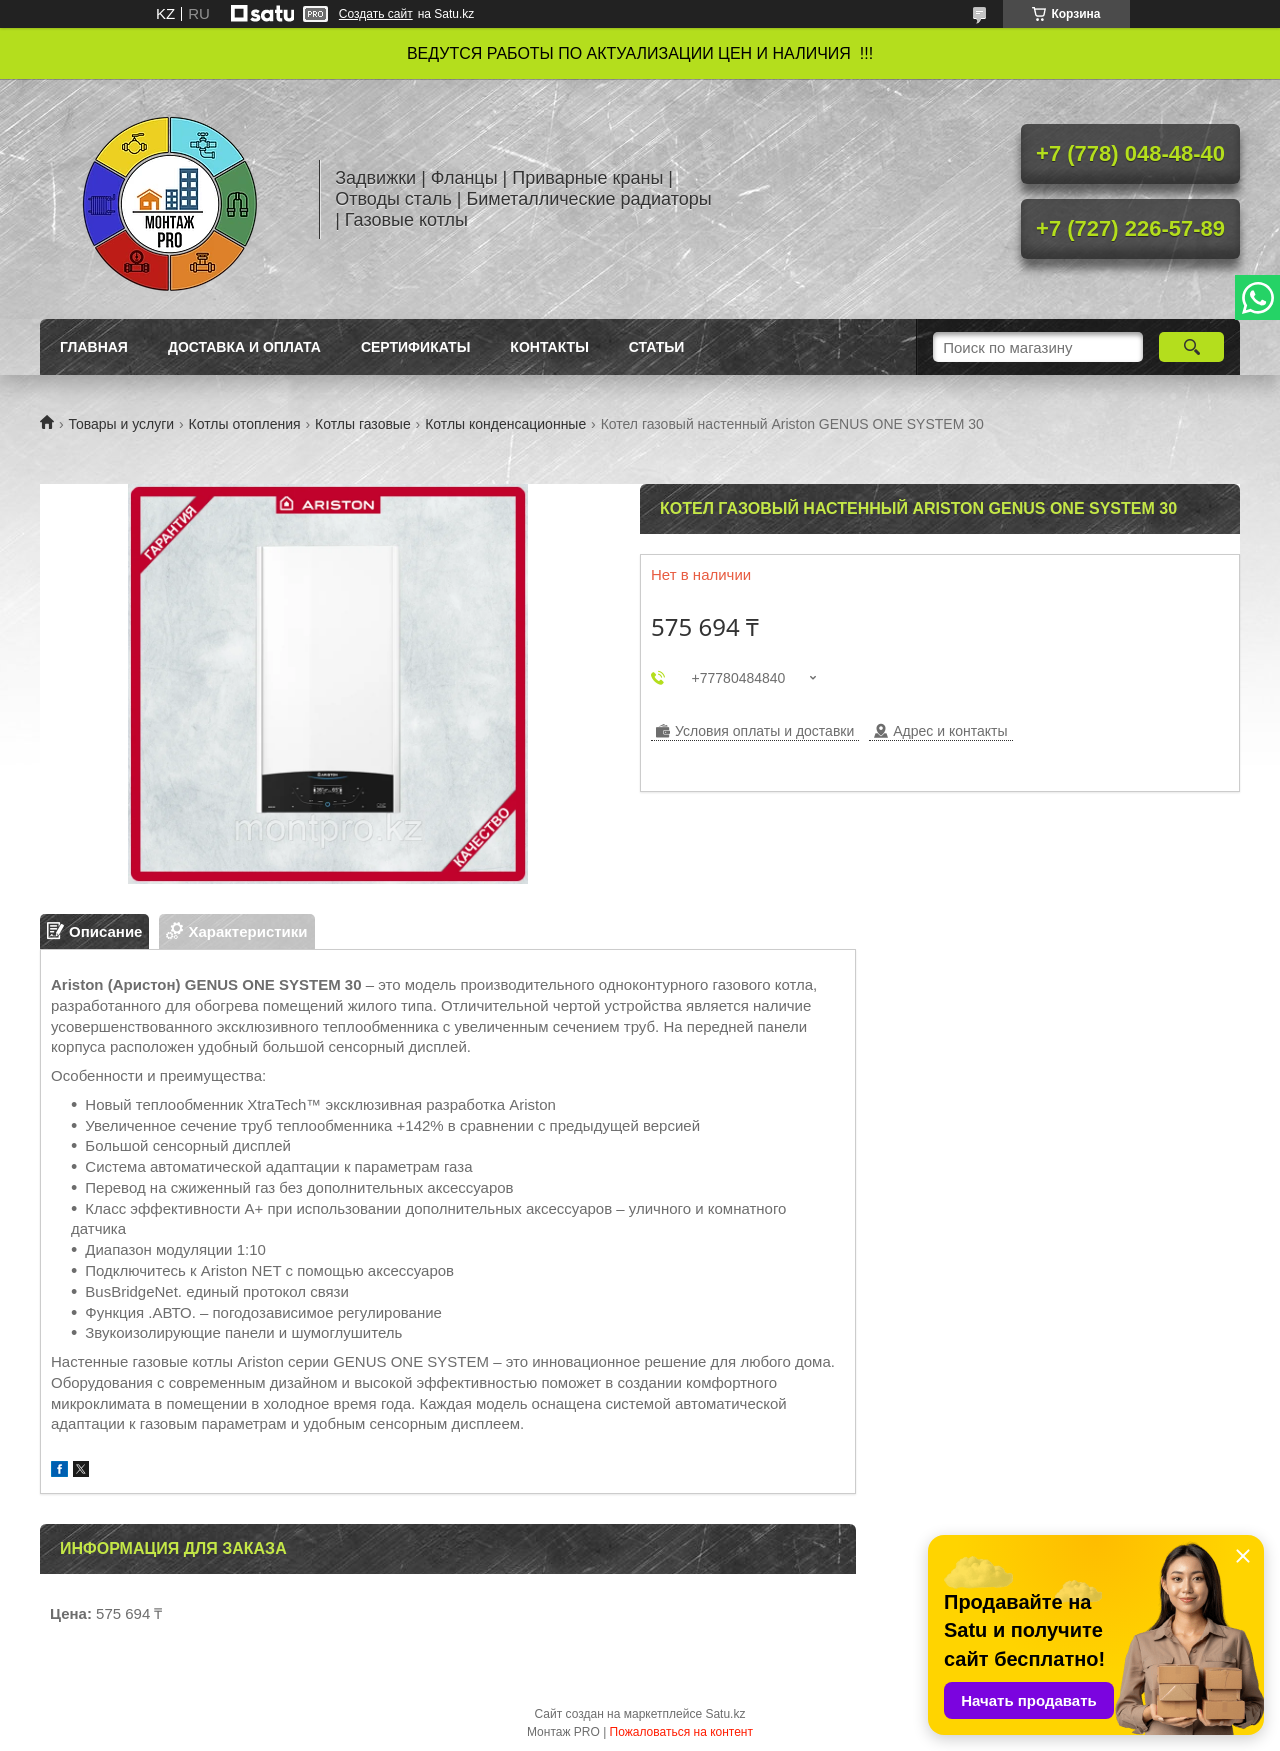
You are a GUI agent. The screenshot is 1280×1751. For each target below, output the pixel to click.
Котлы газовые (363, 424)
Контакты (549, 347)
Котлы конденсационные (505, 424)
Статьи (657, 347)
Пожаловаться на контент (681, 1732)
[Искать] (1191, 347)
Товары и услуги (121, 424)
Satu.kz (725, 1714)
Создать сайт (376, 14)
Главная (94, 347)
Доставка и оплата (244, 347)
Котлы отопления (245, 424)
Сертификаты (415, 347)
